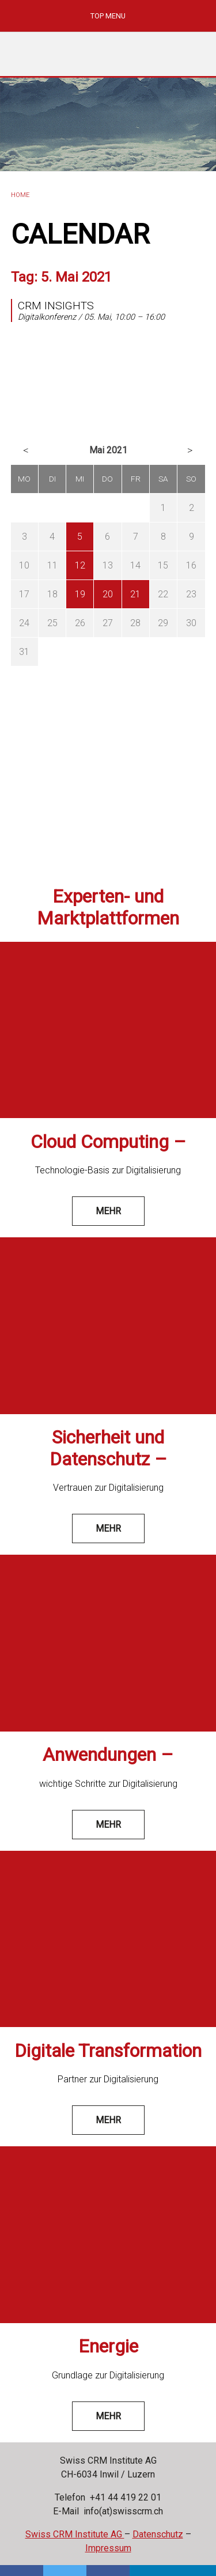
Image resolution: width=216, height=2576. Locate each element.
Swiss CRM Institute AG (74, 2534)
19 (80, 594)
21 (135, 594)
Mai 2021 (108, 450)
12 (80, 565)
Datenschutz (157, 2534)
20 (108, 594)
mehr (108, 1211)
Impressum (108, 2548)
